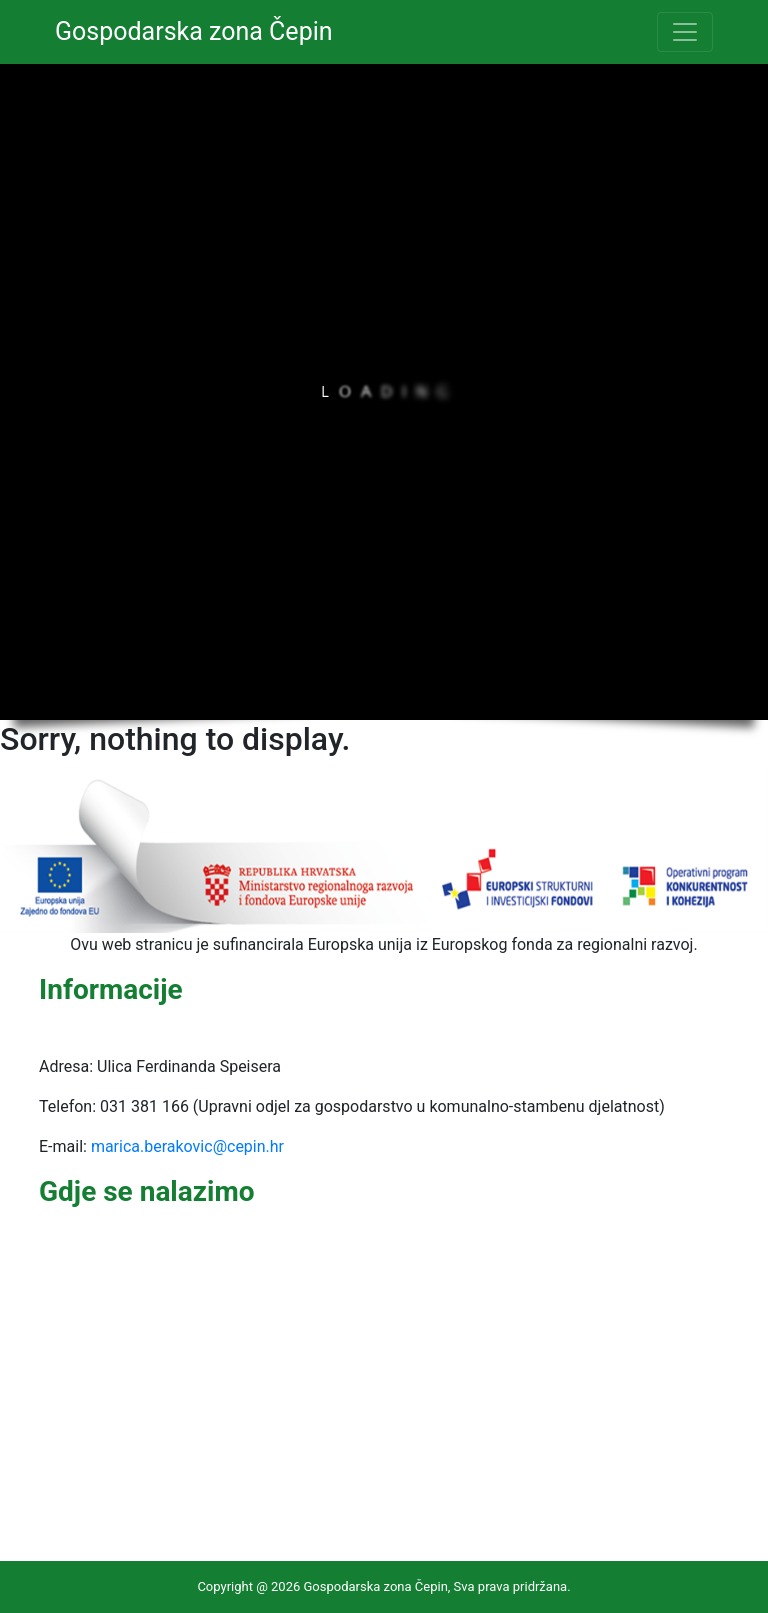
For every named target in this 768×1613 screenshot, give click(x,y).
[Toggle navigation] (685, 32)
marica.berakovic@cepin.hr (187, 1146)
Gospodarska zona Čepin (194, 31)
